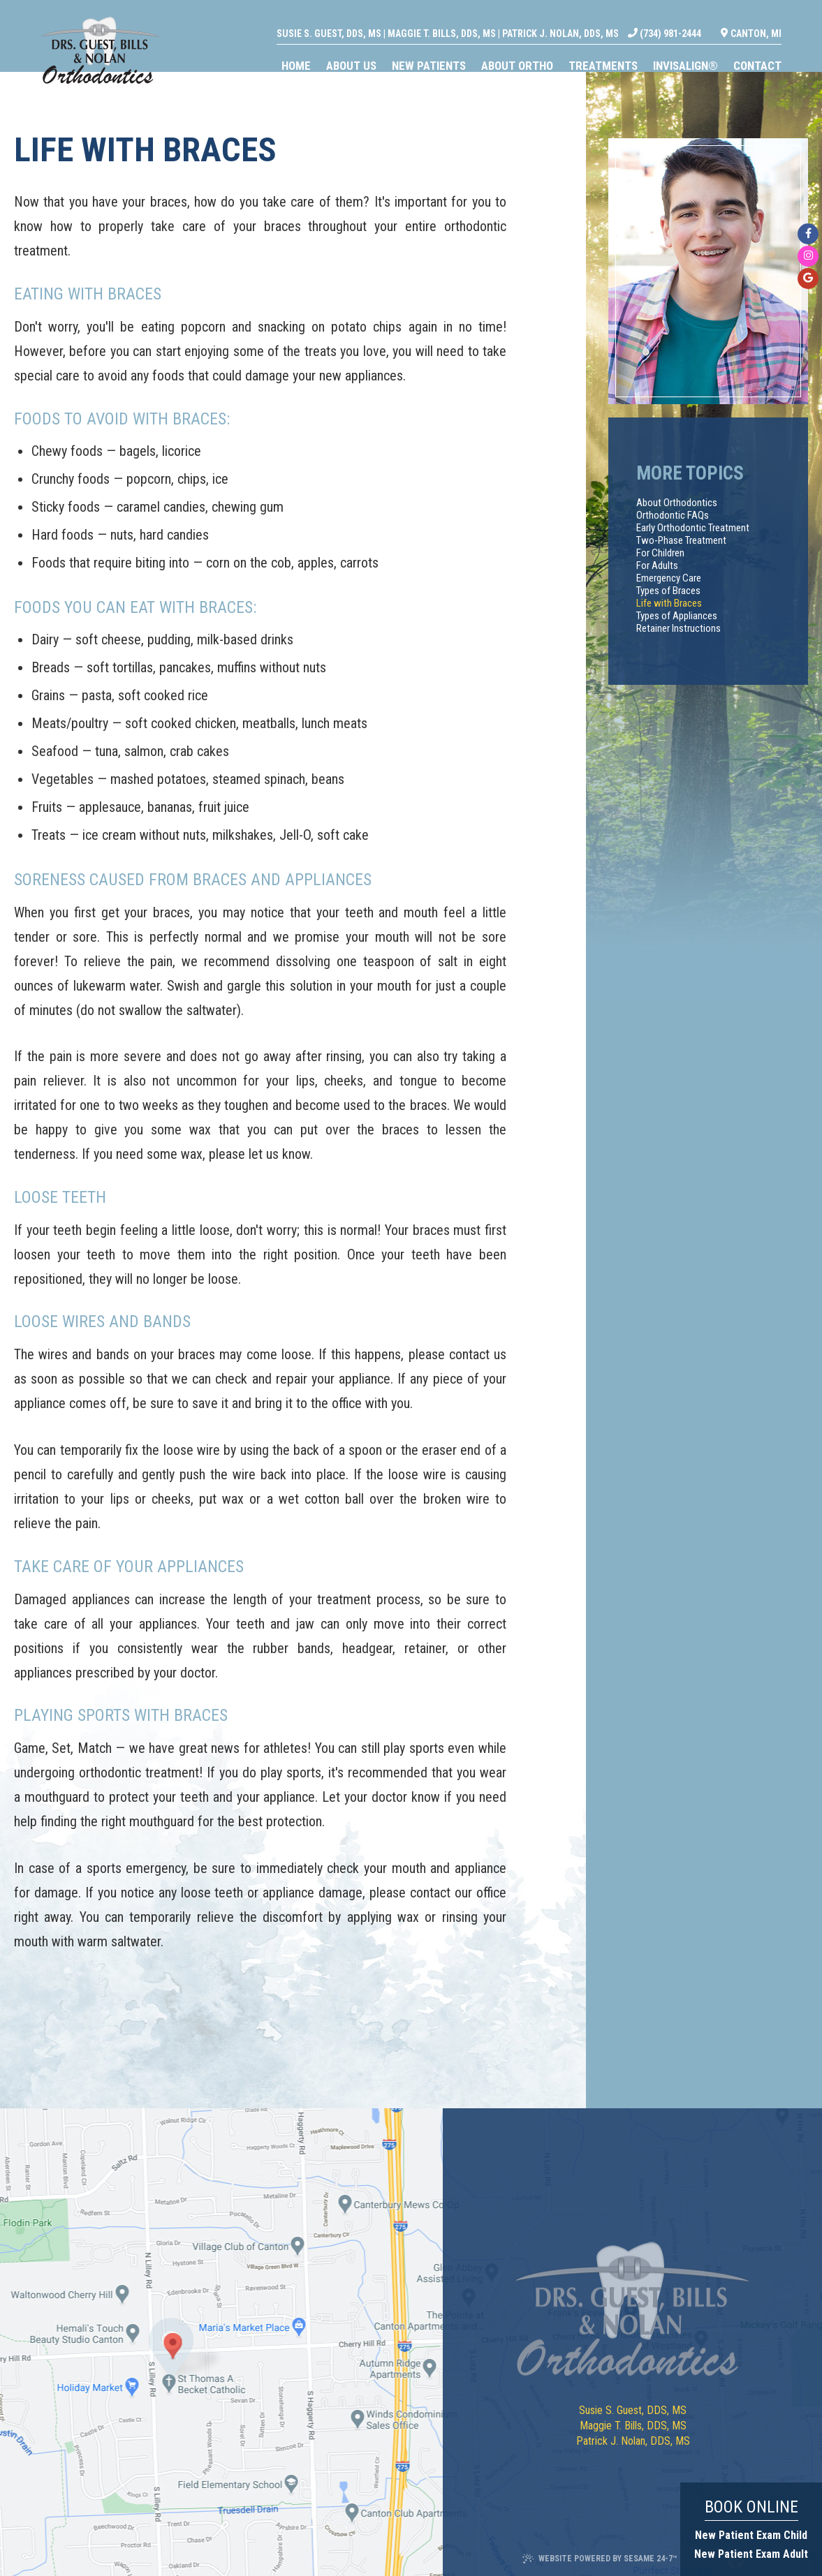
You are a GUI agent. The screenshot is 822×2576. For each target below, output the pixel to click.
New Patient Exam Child (751, 2535)
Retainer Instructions (678, 628)
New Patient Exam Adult (751, 2554)
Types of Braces (668, 590)
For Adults (657, 565)
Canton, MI (777, 18)
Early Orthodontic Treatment (692, 527)
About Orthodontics (676, 502)
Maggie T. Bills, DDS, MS (468, 18)
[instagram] (808, 256)
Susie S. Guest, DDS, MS (355, 18)
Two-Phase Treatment (681, 540)
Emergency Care (668, 578)
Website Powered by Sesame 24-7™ (599, 2558)
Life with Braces (669, 603)
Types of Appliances (676, 615)
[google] (808, 278)
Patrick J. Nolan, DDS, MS (587, 18)
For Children (660, 553)
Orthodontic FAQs (672, 515)
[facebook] (808, 233)
